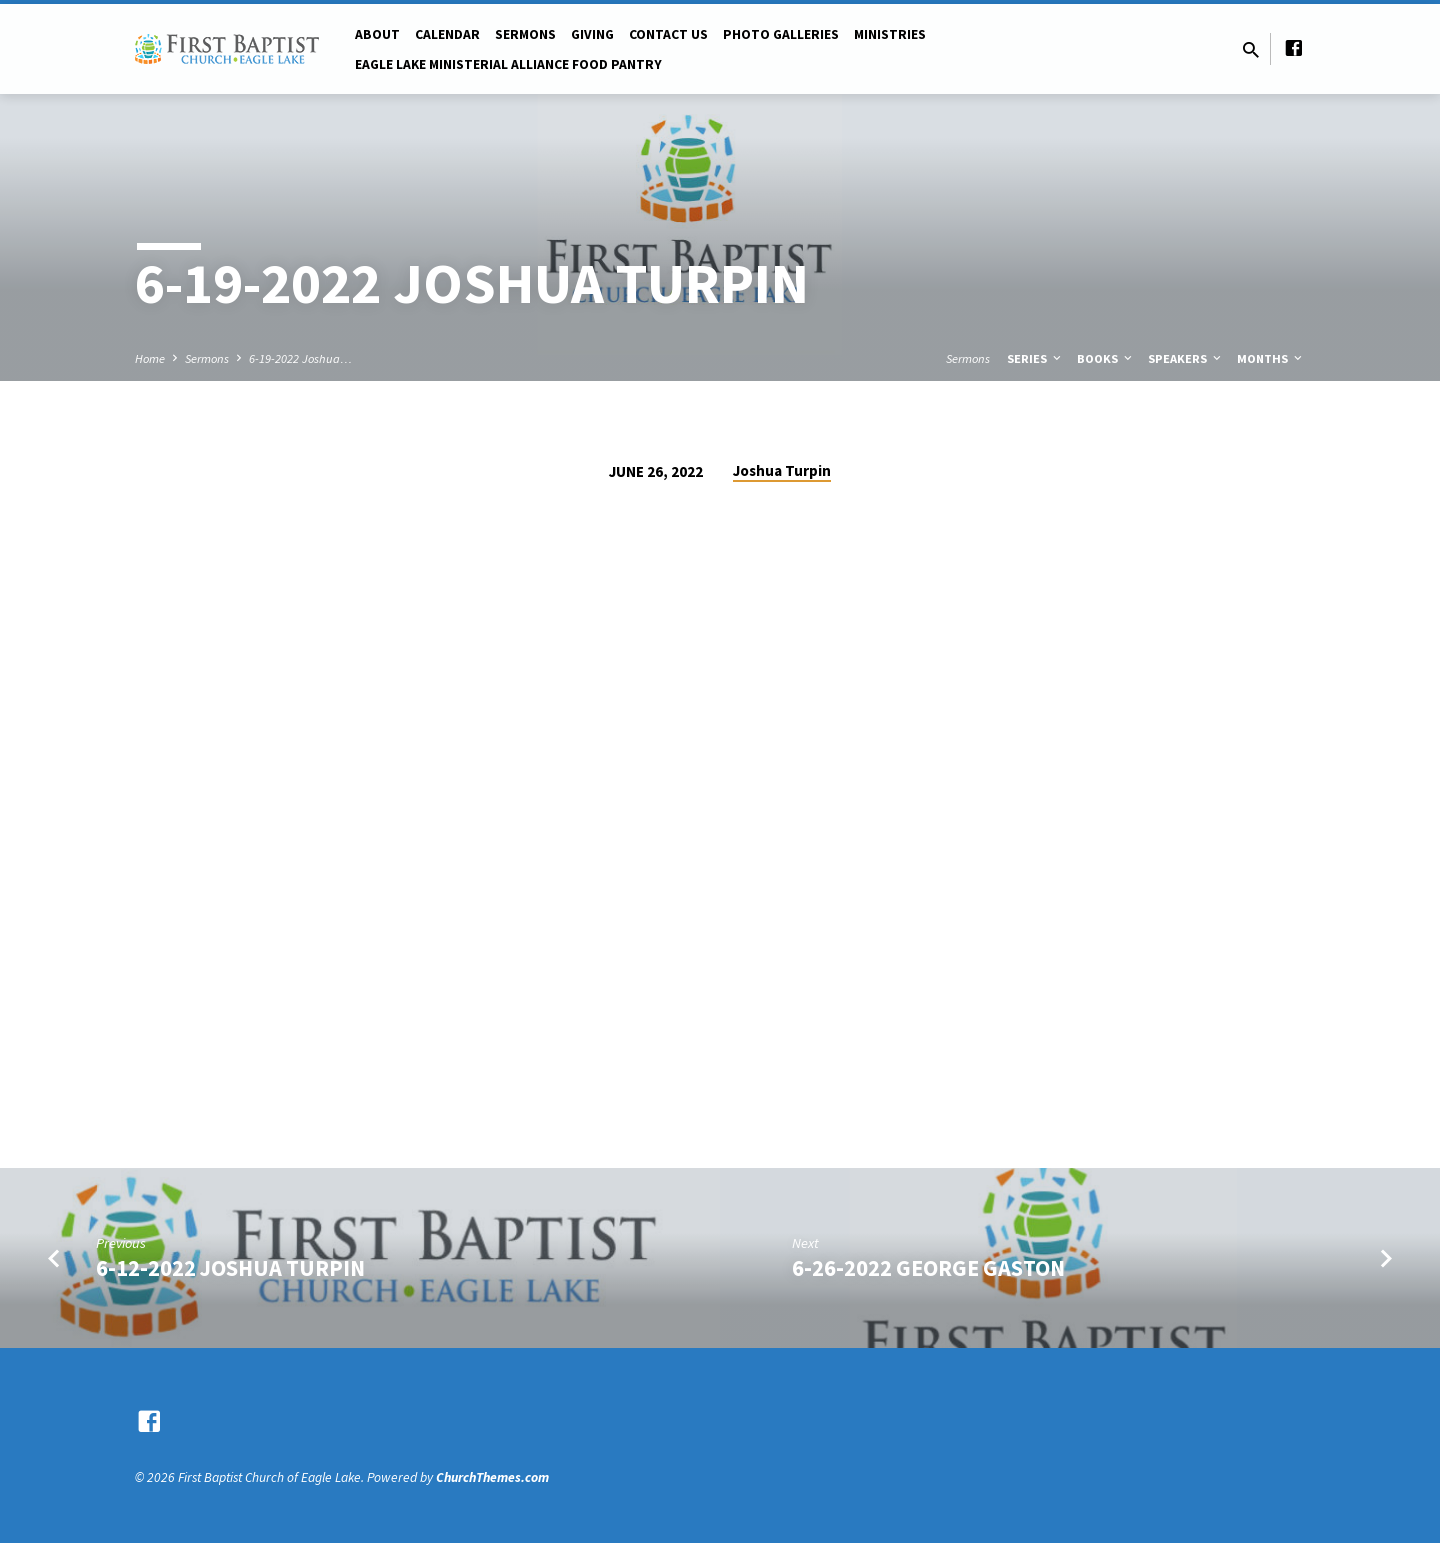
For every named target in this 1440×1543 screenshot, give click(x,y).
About (377, 34)
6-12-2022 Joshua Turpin (230, 1268)
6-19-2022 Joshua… (300, 358)
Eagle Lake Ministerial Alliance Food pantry (508, 64)
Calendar (447, 34)
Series (1035, 358)
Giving (592, 34)
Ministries (890, 34)
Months (1271, 358)
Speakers (1186, 358)
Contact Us (668, 34)
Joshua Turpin (782, 470)
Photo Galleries (781, 34)
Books (1106, 358)
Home (150, 358)
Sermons (525, 34)
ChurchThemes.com (492, 1477)
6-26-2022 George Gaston (928, 1268)
